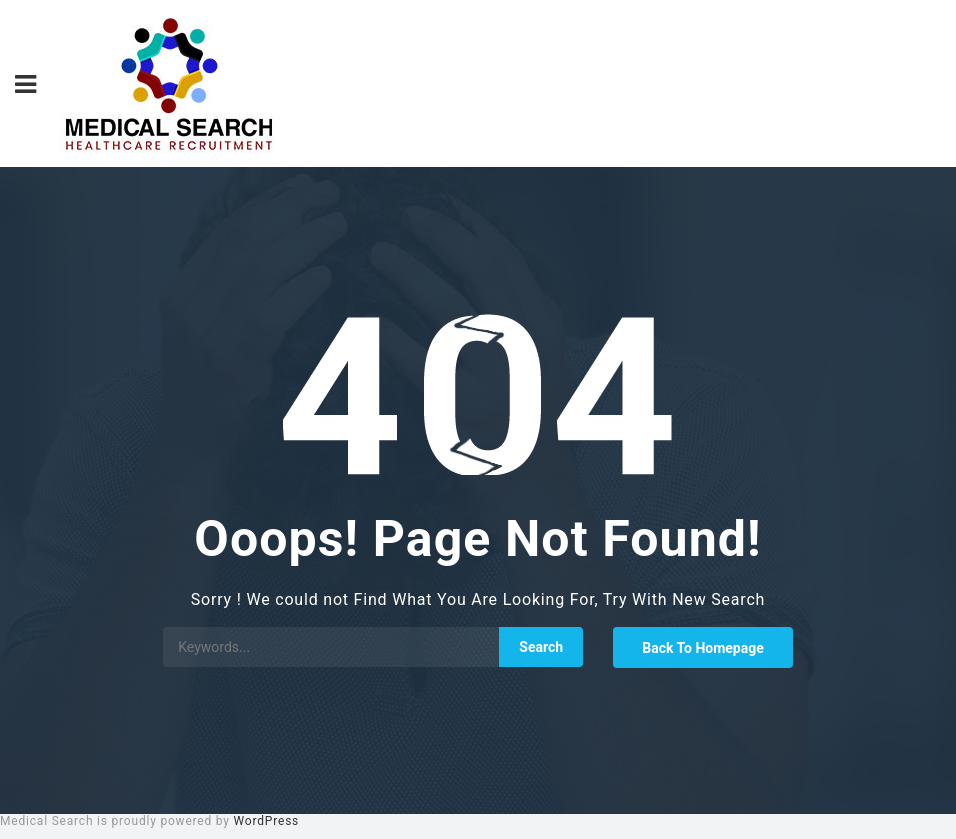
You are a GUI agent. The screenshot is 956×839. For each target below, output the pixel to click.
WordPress (267, 821)
